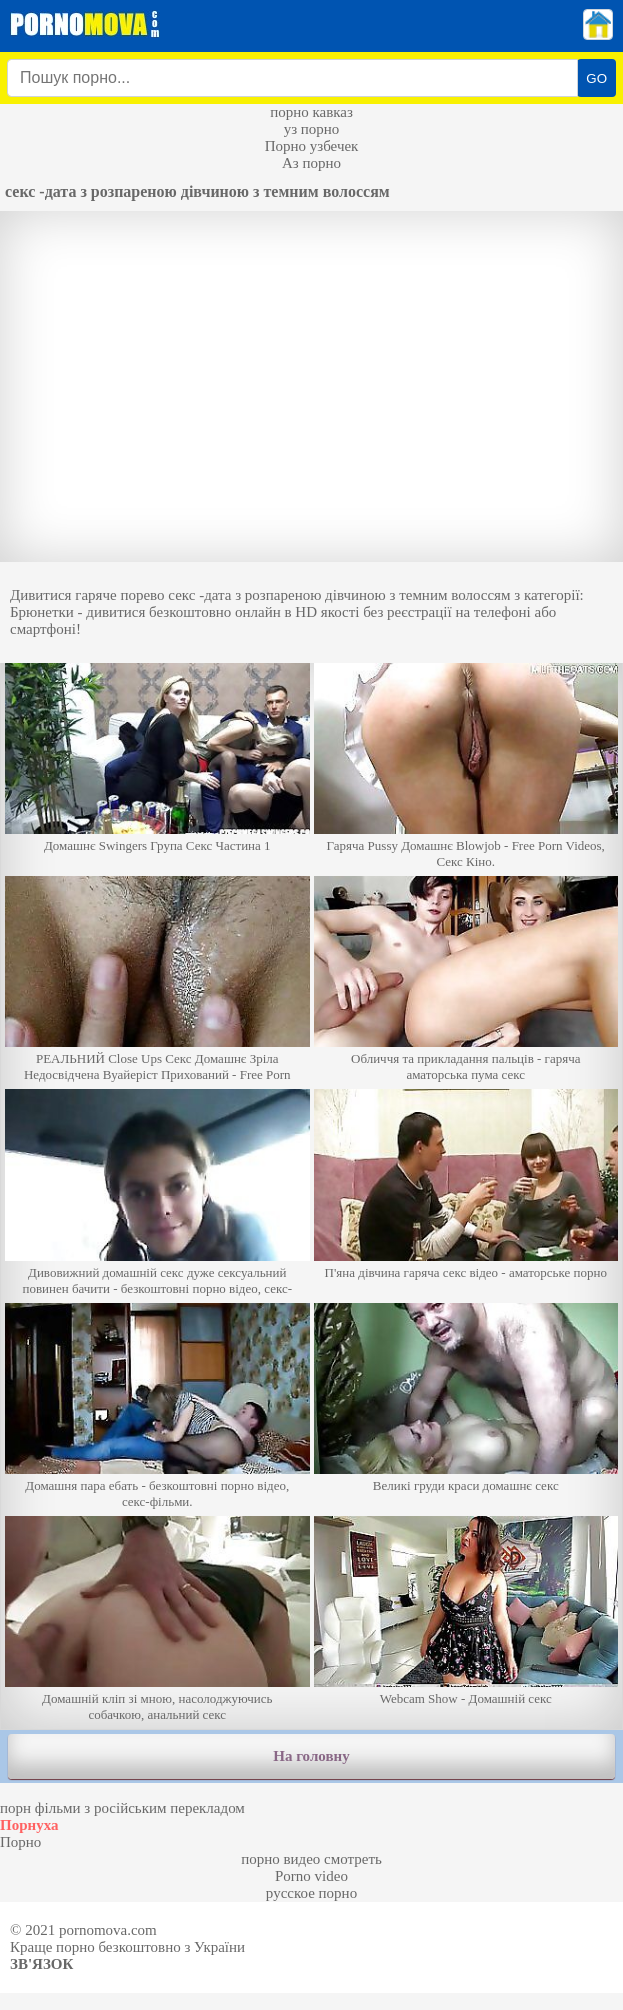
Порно (20, 1842)
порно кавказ (311, 112)
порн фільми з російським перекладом (122, 1808)
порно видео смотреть (311, 1859)
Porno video (311, 1876)
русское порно (311, 1893)
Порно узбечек (312, 146)
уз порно (312, 129)
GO (596, 78)
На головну (311, 1756)
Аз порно (311, 163)
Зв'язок (41, 1964)
